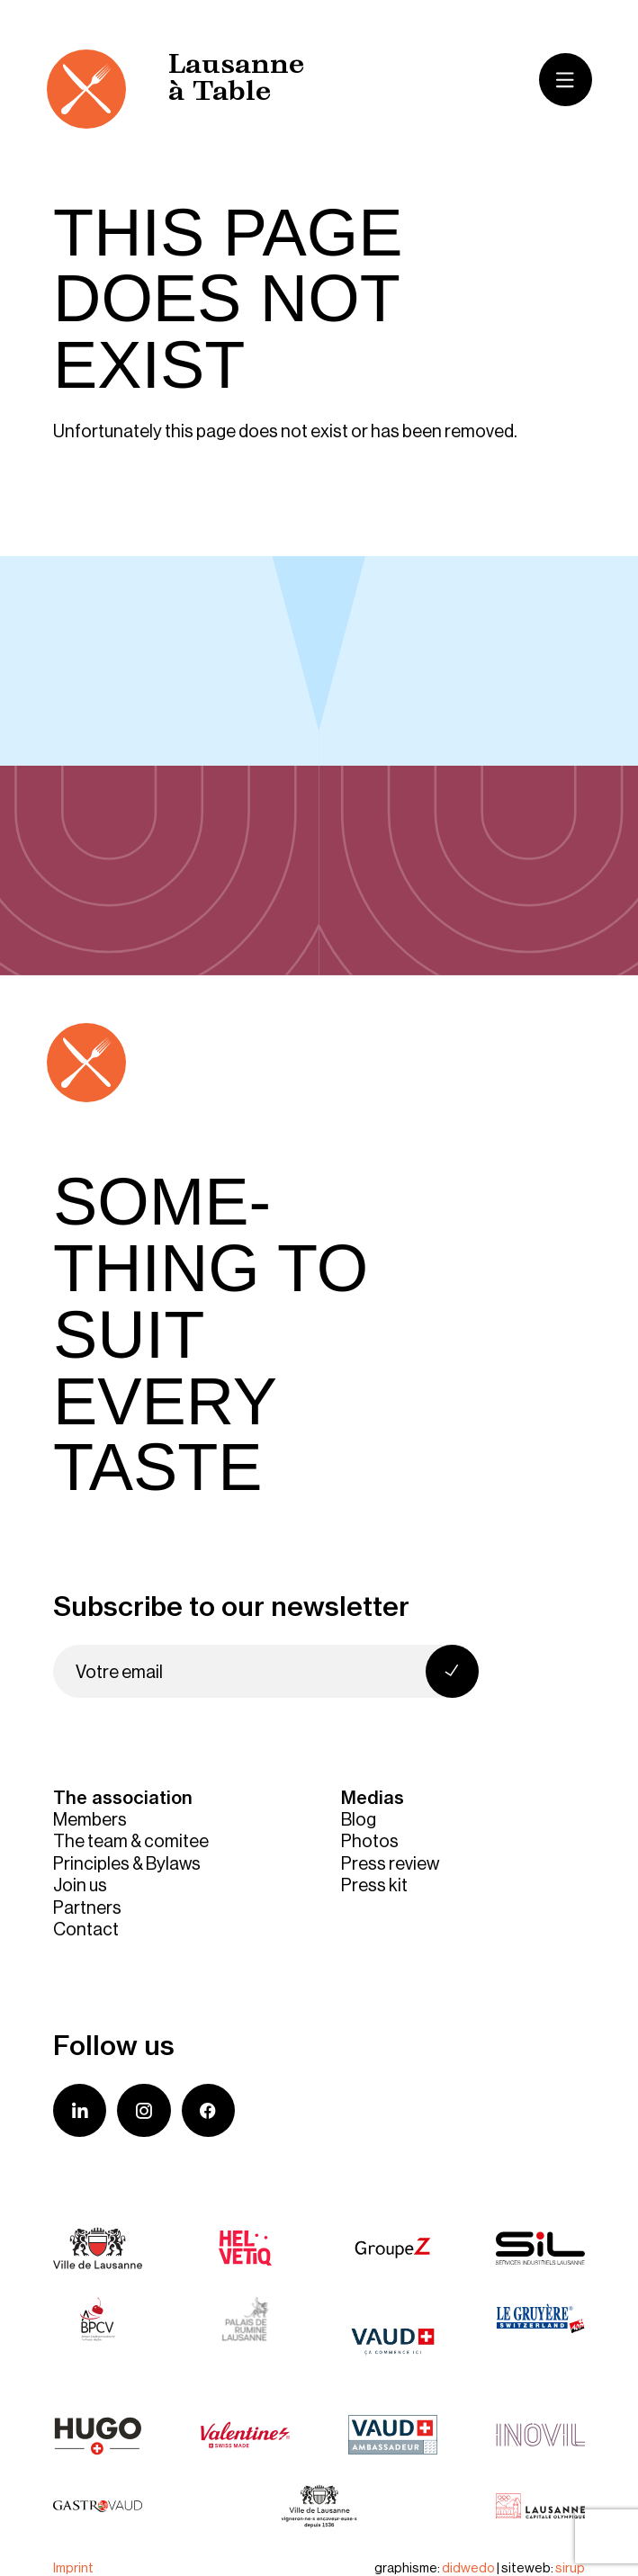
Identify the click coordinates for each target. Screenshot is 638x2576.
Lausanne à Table (236, 79)
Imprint (73, 2567)
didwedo (468, 2567)
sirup (570, 2567)
